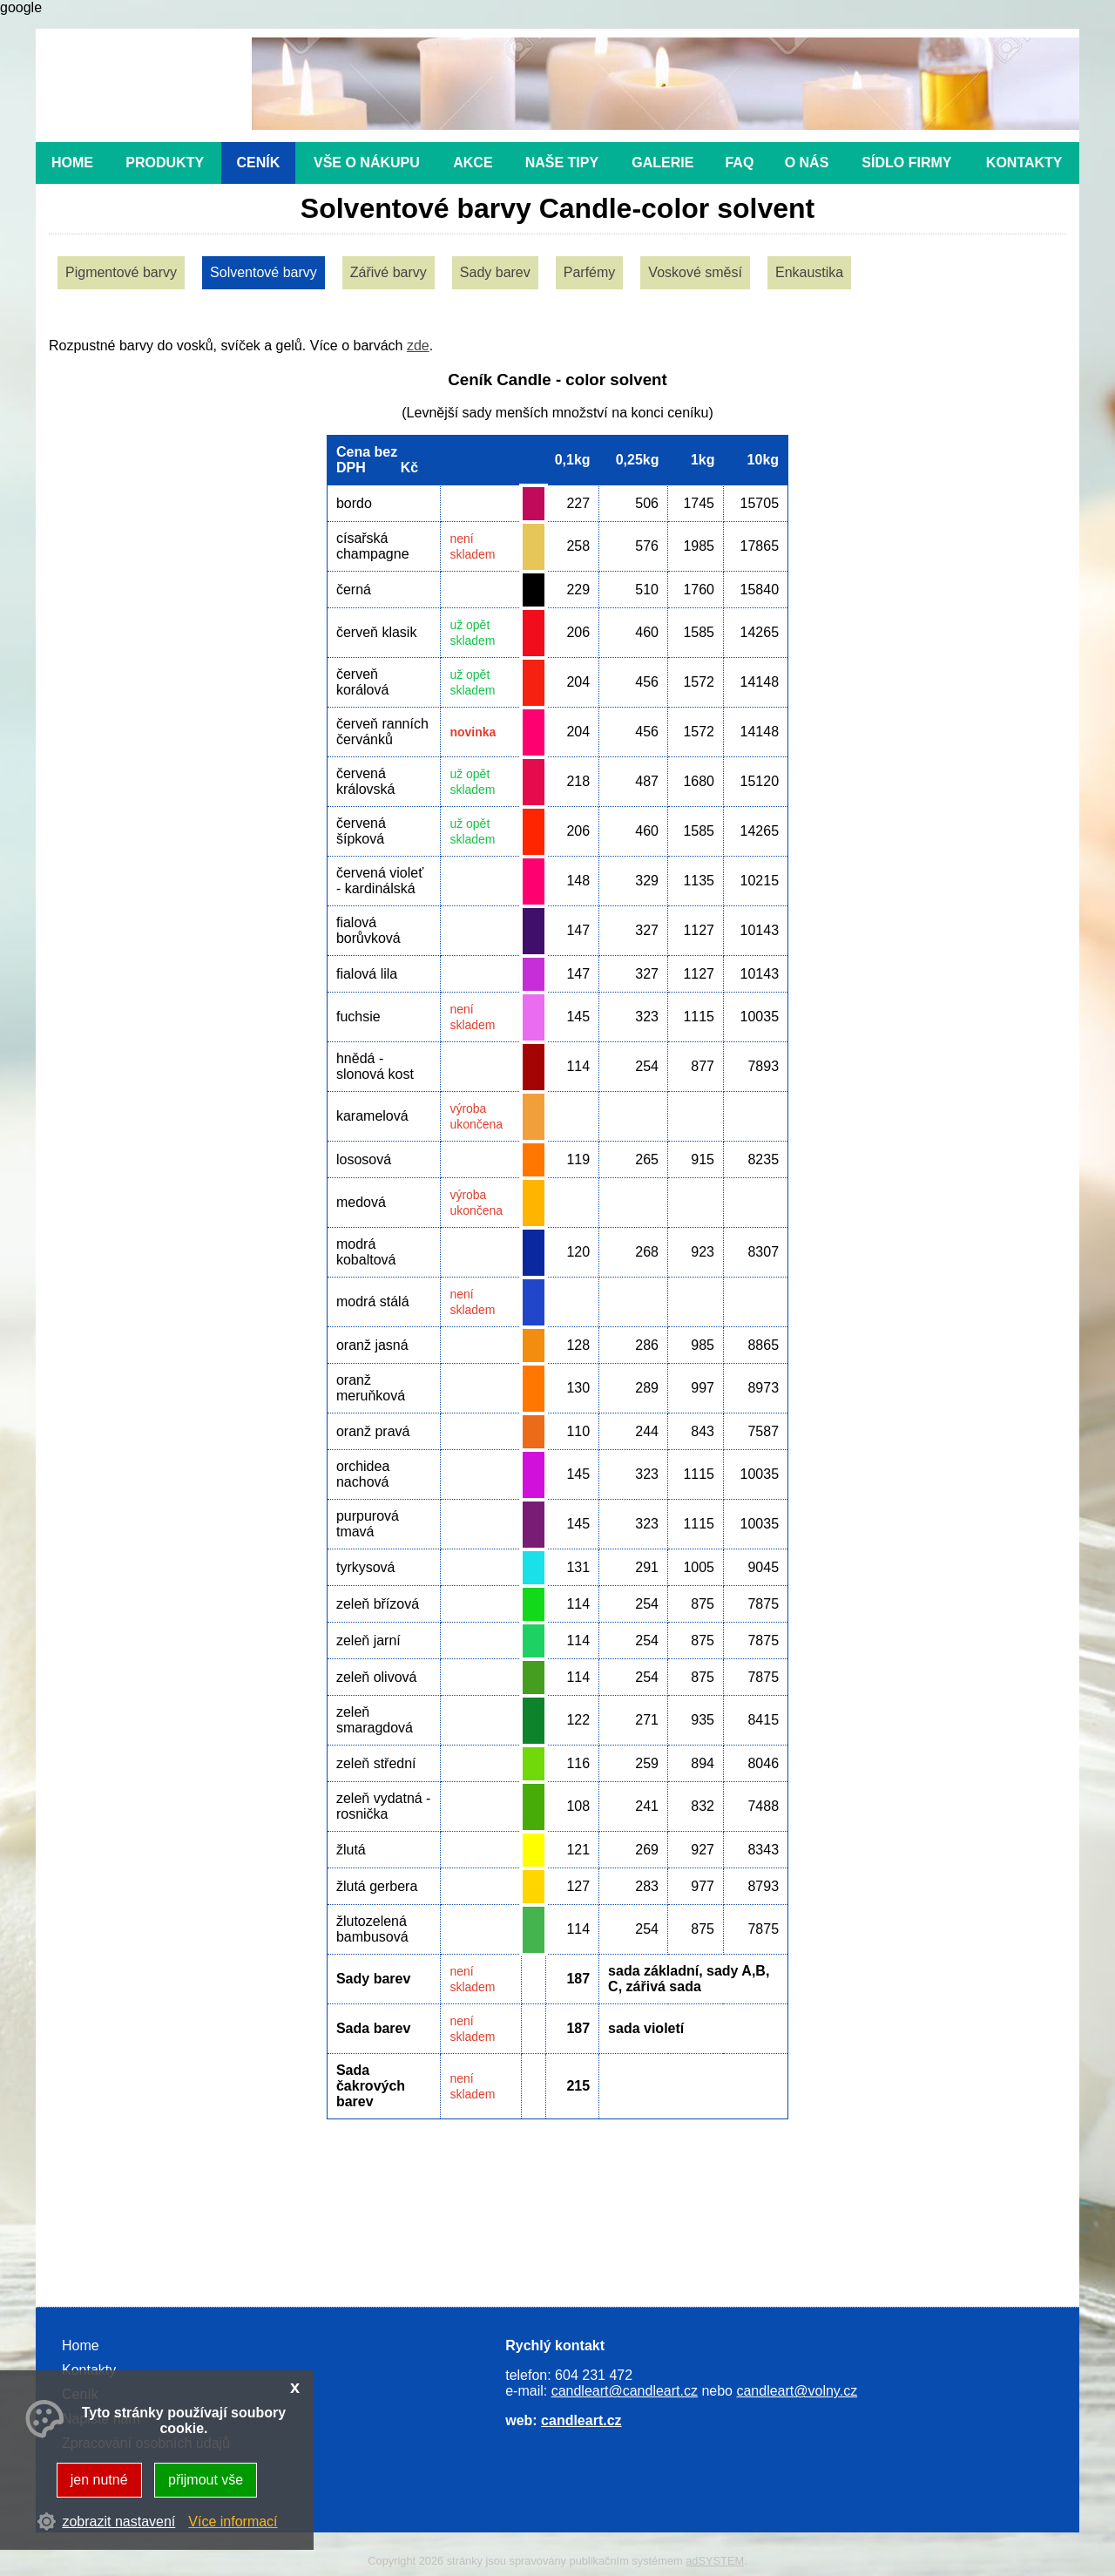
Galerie (662, 162)
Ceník (258, 162)
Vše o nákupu (367, 162)
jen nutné (99, 2479)
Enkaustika (809, 272)
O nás (807, 162)
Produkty (164, 162)
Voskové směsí (695, 272)
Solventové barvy (263, 272)
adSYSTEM (715, 2560)
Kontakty (1024, 162)
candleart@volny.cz (796, 2390)
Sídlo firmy (906, 162)
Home (72, 162)
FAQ (739, 162)
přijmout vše (205, 2479)
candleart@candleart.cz (624, 2390)
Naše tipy (561, 162)
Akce (472, 162)
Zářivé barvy (388, 272)
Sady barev (495, 272)
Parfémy (590, 272)
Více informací (232, 2521)
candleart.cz (581, 2420)
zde (418, 345)
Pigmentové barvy (121, 272)
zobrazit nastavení (118, 2521)
